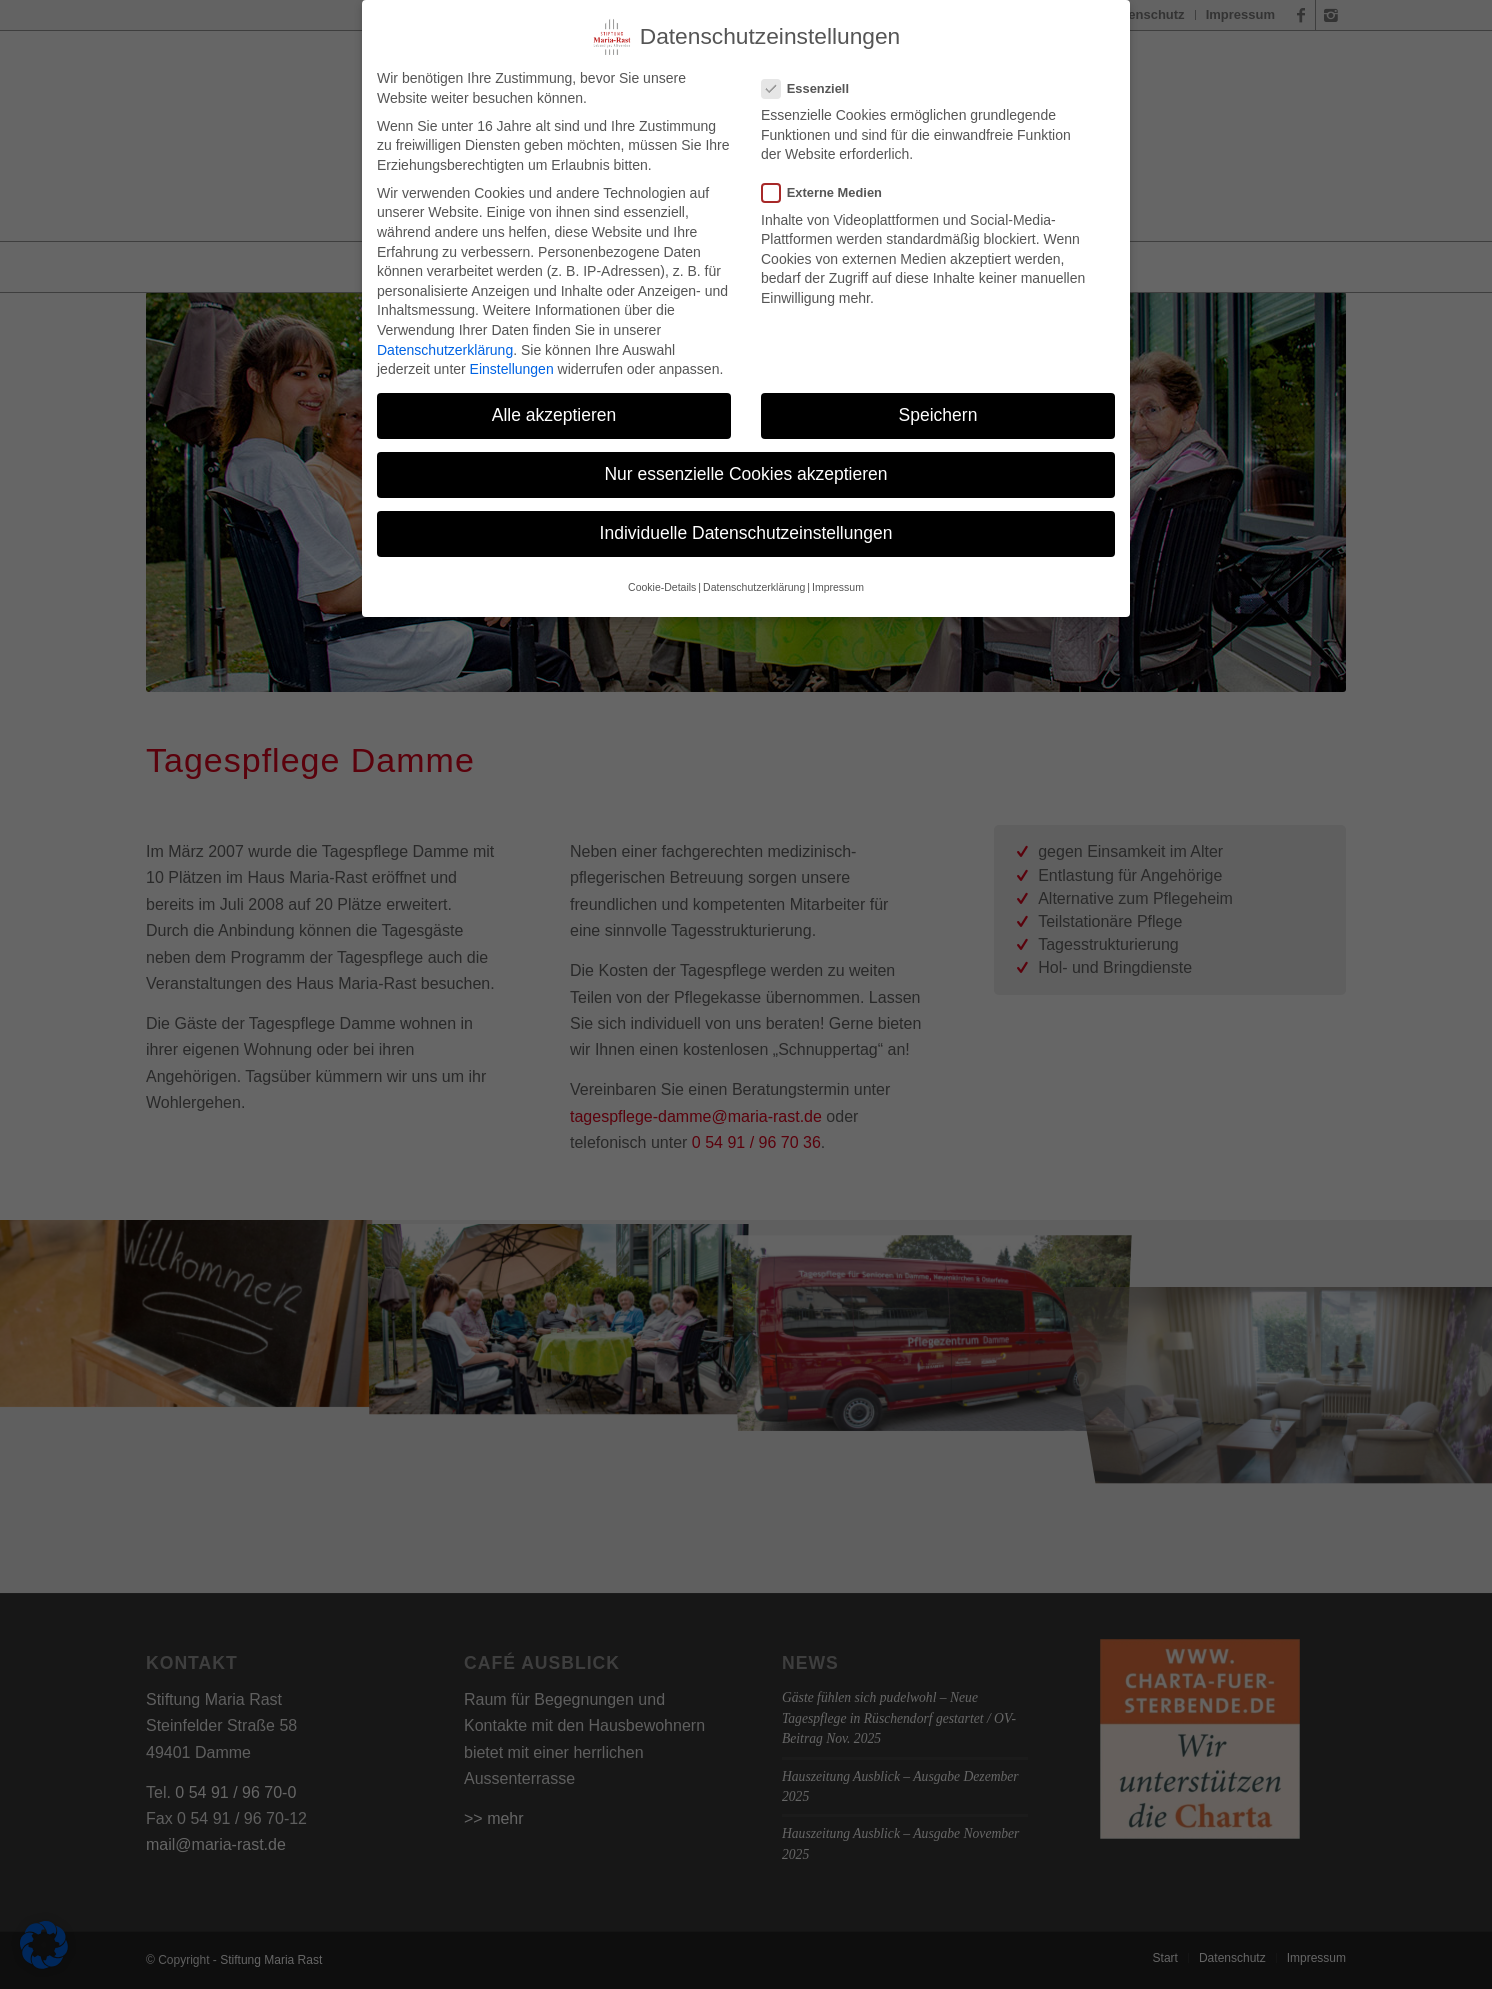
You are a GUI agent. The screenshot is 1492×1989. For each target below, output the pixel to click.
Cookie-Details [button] (662, 579)
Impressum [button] (838, 579)
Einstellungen (512, 361)
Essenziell (813, 80)
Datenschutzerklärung (445, 341)
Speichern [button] (938, 407)
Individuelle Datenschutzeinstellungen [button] (746, 525)
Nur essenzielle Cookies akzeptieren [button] (745, 466)
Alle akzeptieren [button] (554, 407)
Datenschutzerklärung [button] (754, 579)
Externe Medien (830, 184)
